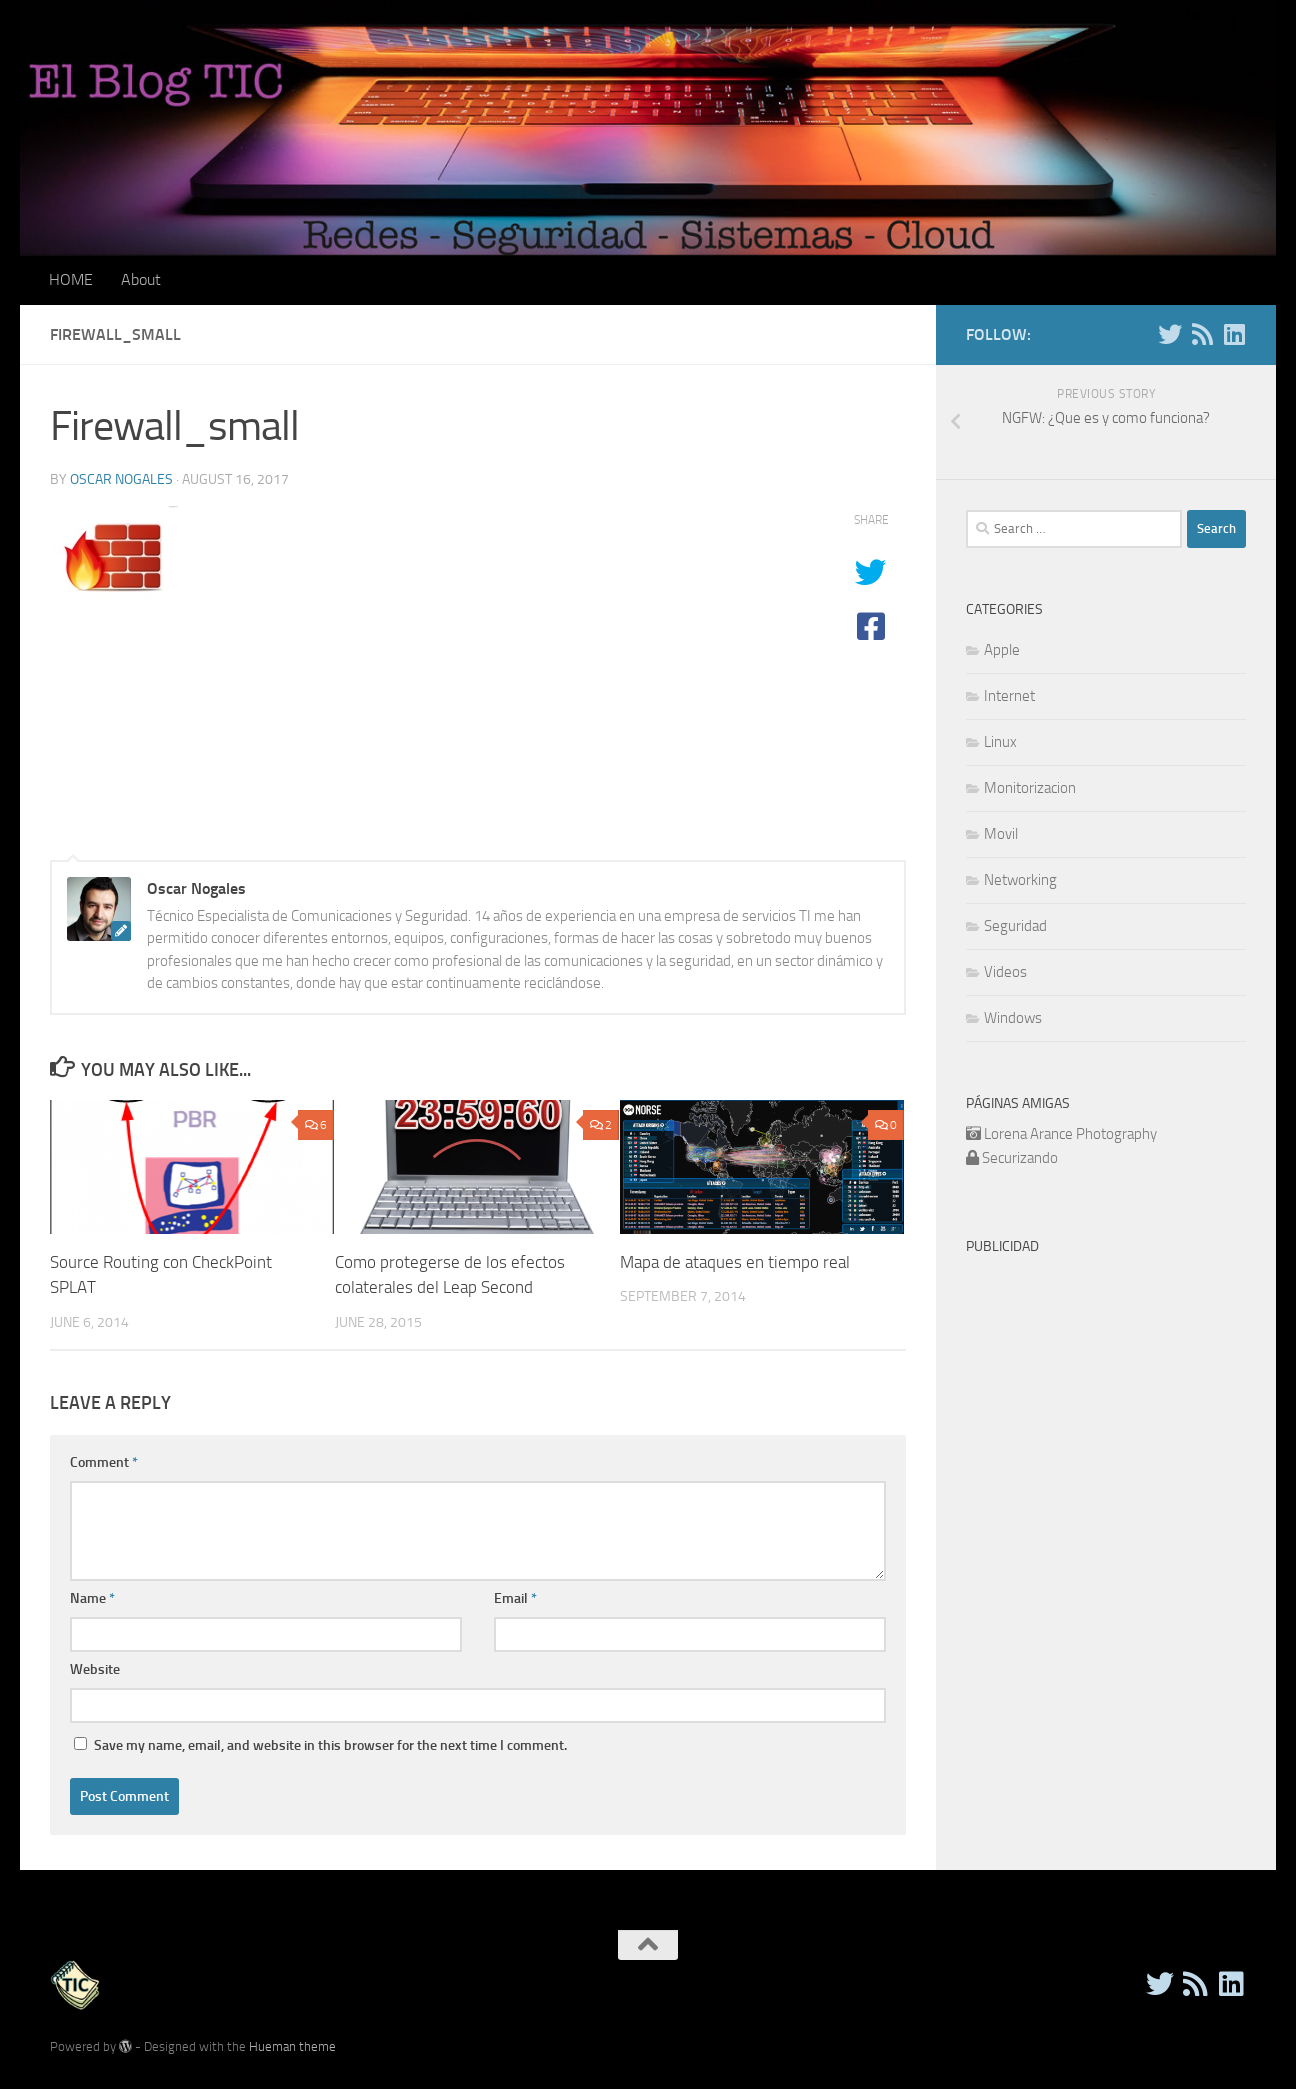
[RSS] (1202, 334)
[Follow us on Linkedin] (1234, 334)
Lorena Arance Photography (1070, 1134)
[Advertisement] (1131, 1390)
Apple (1002, 650)
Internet (1009, 696)
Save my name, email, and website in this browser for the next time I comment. (330, 1745)
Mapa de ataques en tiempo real (735, 1262)
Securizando (1020, 1158)
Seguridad (1015, 926)
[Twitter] (1170, 334)
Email (515, 1598)
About (141, 279)
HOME (71, 279)
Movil (1001, 834)
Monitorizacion (1030, 788)
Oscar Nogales (121, 479)
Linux (1000, 742)
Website (95, 1669)
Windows (1013, 1018)
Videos (1005, 972)
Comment (104, 1462)
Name (92, 1598)
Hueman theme (292, 2046)
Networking (1020, 880)
